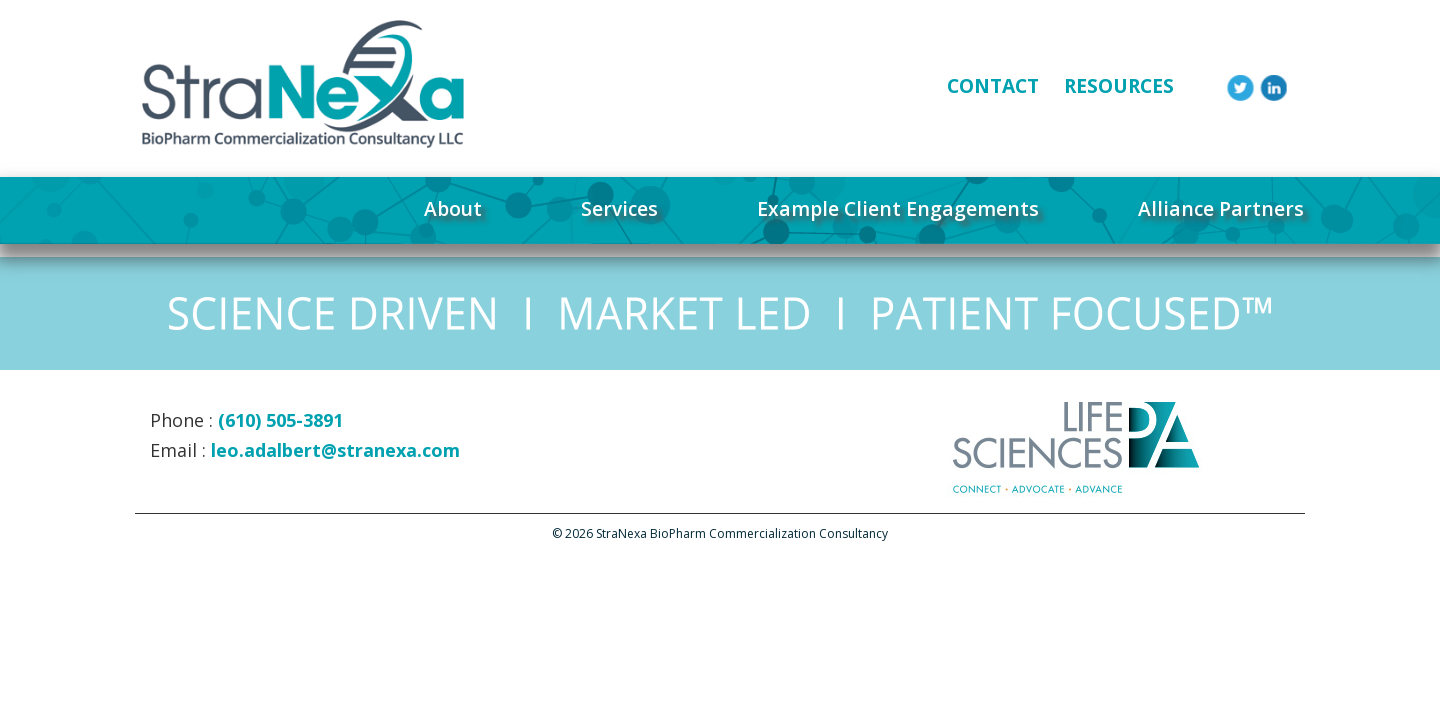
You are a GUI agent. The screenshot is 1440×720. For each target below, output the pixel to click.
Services (619, 208)
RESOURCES (1119, 85)
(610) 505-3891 (280, 420)
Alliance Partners (1221, 208)
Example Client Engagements (898, 208)
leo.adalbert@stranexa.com (335, 450)
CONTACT (993, 85)
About (453, 208)
